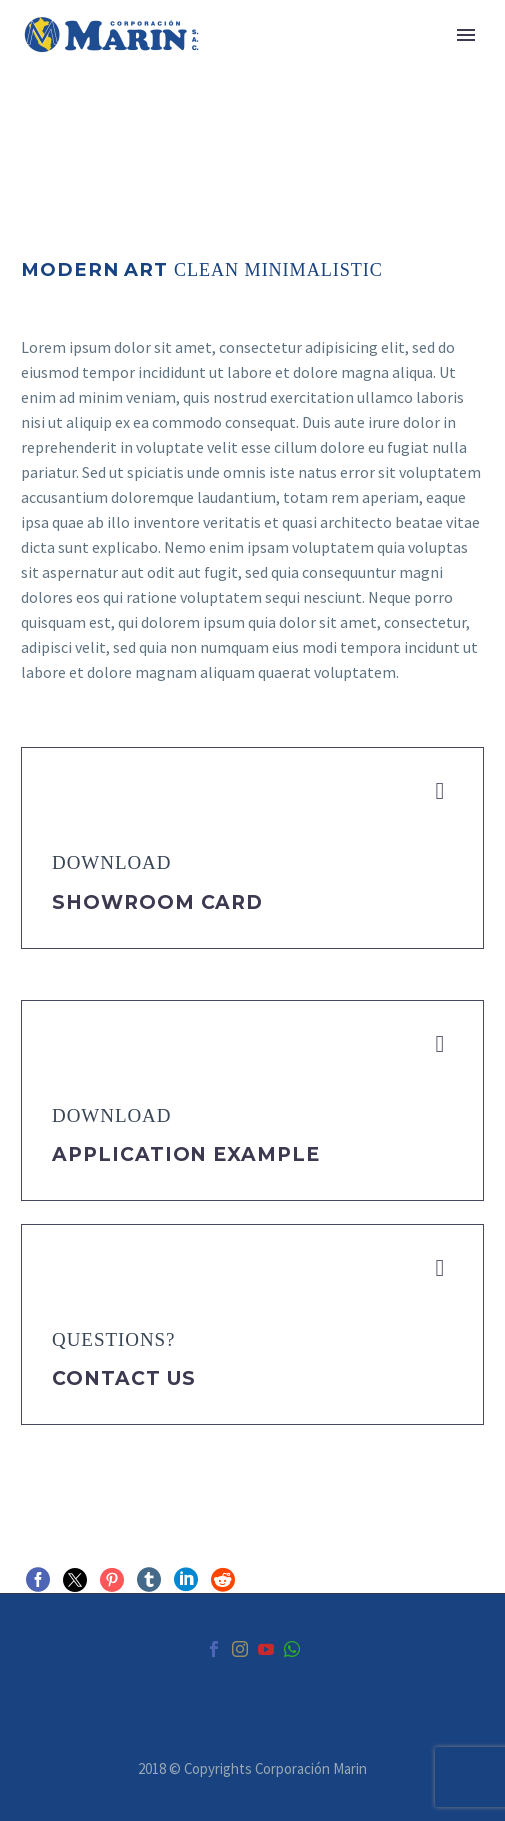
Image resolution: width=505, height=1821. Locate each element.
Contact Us (124, 1378)
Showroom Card (157, 902)
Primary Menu (466, 35)
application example (186, 1154)
